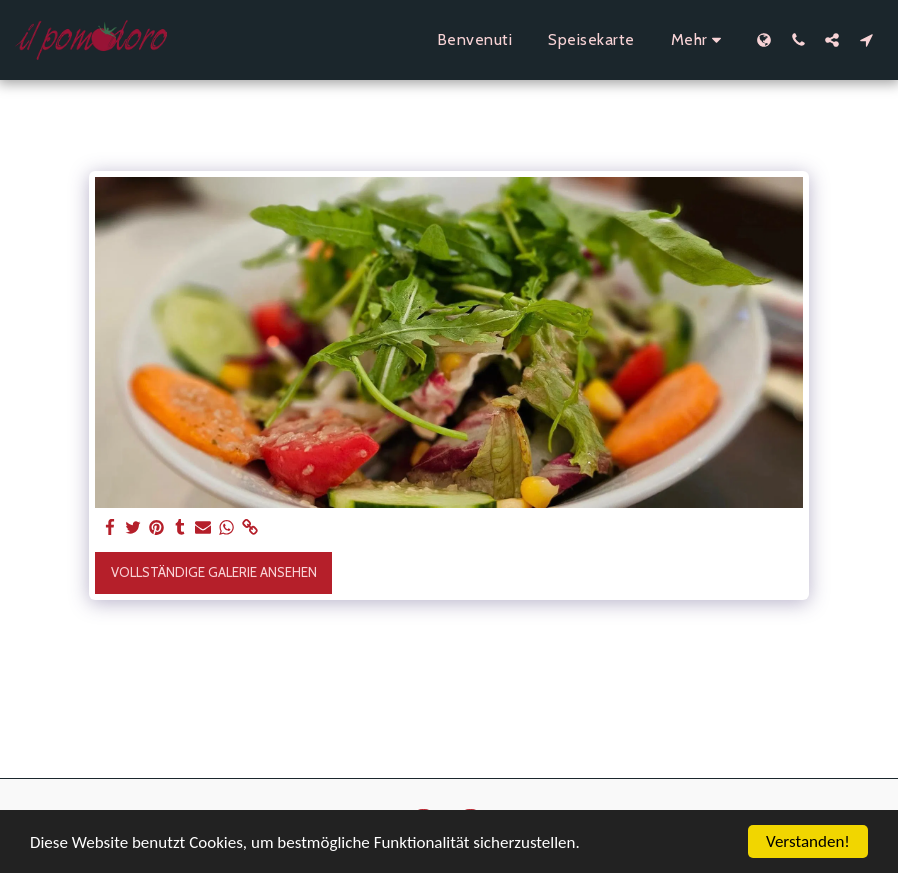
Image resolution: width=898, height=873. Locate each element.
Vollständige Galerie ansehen (214, 572)
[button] (798, 39)
